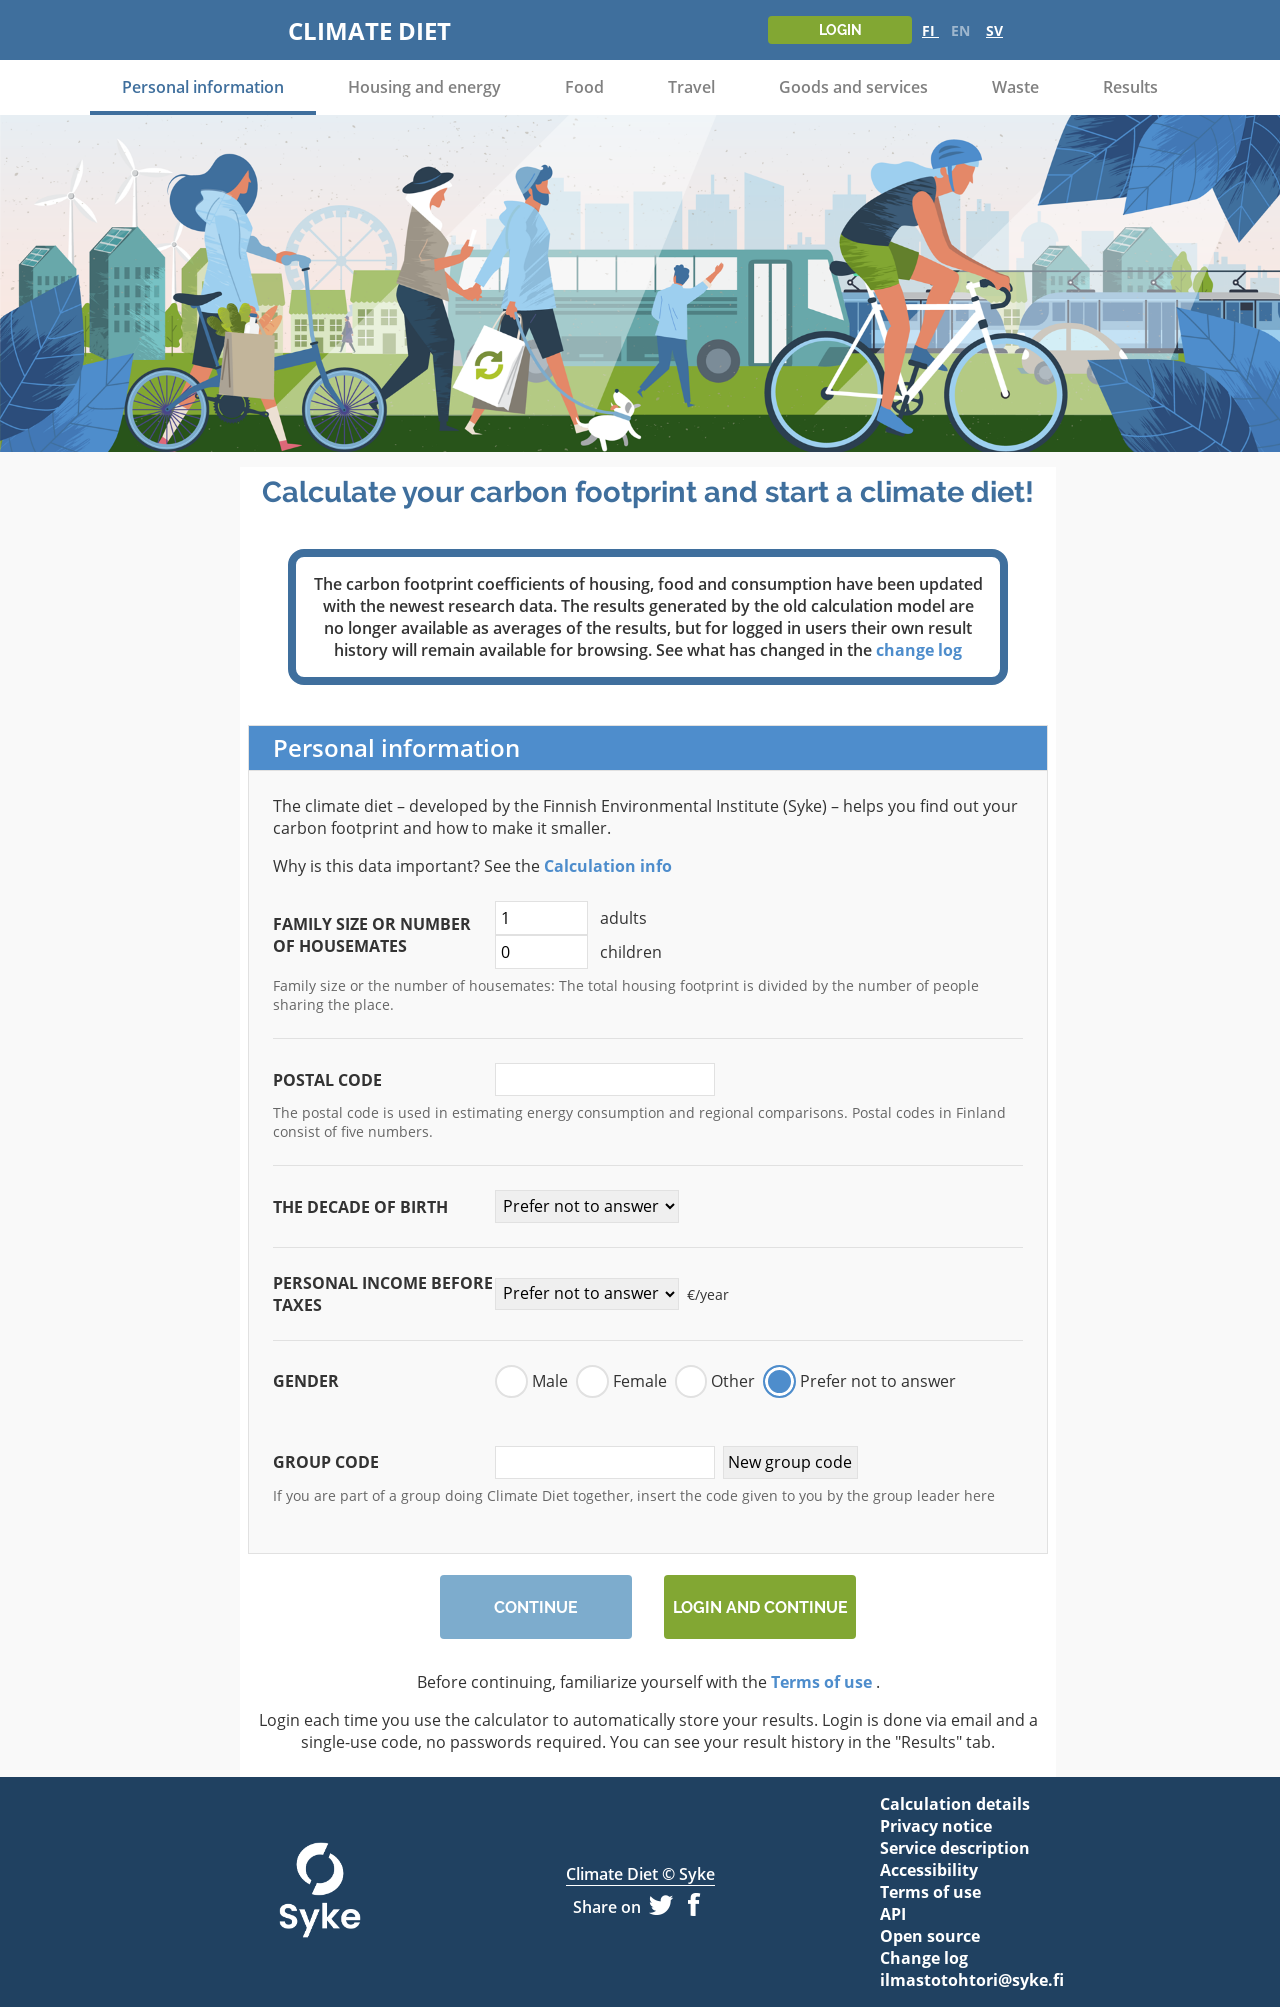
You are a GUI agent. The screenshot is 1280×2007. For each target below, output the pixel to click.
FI (930, 30)
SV (994, 30)
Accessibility (929, 1870)
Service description (955, 1848)
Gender (306, 1381)
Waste (1015, 87)
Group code (326, 1462)
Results (1130, 87)
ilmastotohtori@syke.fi (960, 1980)
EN (962, 30)
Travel (691, 87)
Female (640, 1381)
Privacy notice (936, 1826)
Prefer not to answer (878, 1381)
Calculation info (608, 866)
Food (584, 87)
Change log (924, 1958)
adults (571, 918)
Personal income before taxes (383, 1294)
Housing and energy (424, 87)
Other (733, 1381)
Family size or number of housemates (372, 935)
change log (919, 650)
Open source (930, 1936)
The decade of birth (360, 1207)
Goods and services (853, 87)
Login (840, 29)
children (578, 952)
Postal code (327, 1080)
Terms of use (821, 1682)
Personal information (203, 87)
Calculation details (955, 1804)
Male (550, 1381)
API (893, 1914)
